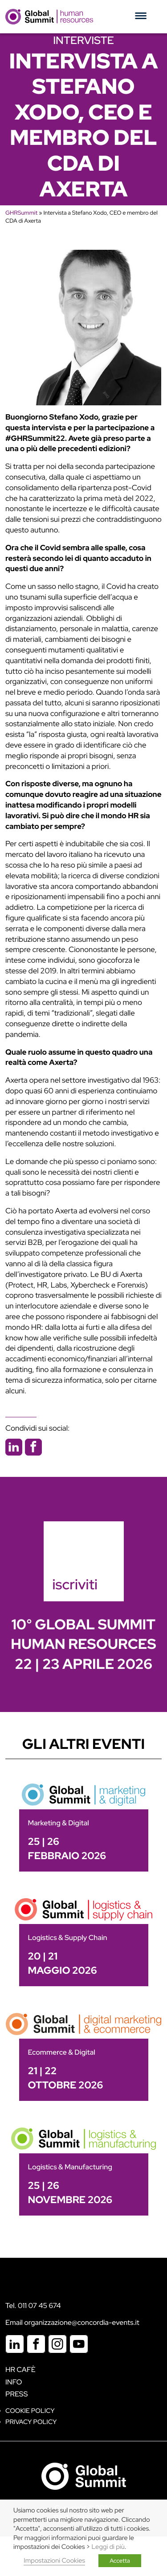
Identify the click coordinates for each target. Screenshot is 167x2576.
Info (13, 2382)
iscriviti (75, 1584)
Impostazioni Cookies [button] (54, 2560)
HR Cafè (20, 2369)
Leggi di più (108, 2547)
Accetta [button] (120, 2560)
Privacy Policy (31, 2422)
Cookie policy (30, 2411)
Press (16, 2394)
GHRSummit (21, 212)
